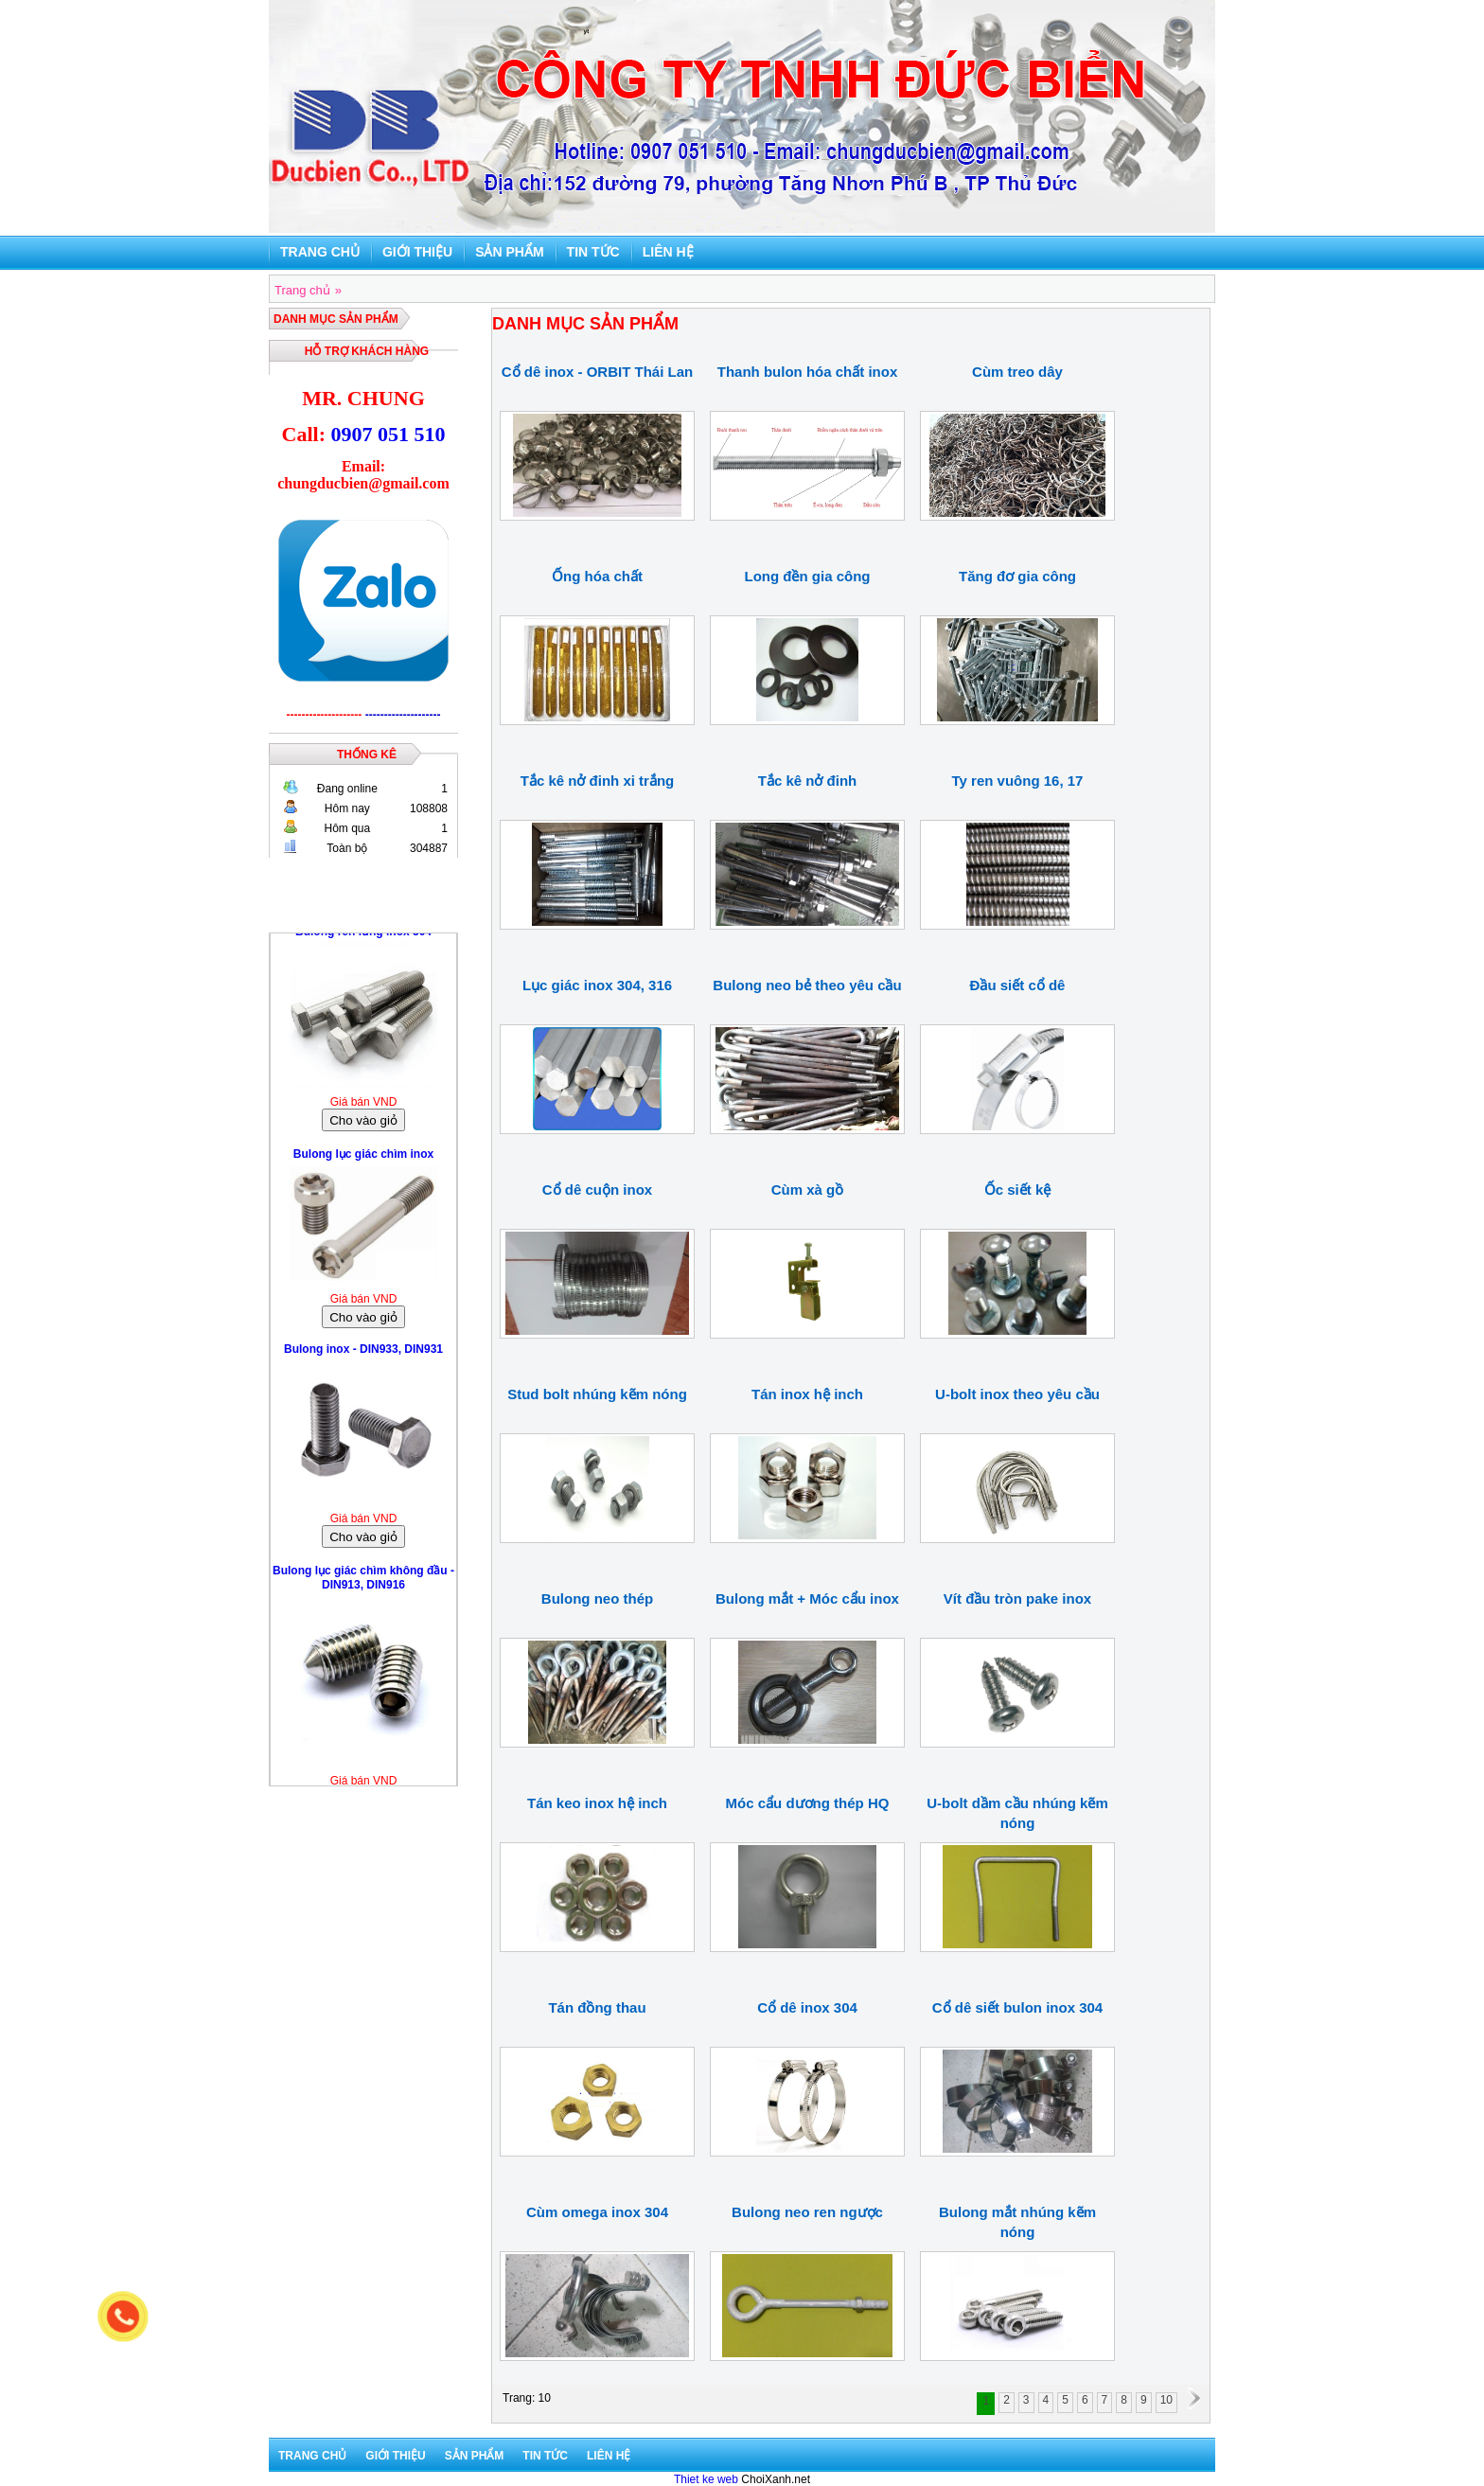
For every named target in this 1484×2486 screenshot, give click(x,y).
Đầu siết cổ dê (1018, 985)
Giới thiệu (417, 251)
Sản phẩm (509, 251)
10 (1166, 2399)
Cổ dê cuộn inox (597, 1189)
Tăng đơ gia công (1017, 576)
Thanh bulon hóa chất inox (807, 372)
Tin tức (593, 251)
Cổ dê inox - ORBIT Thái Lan (597, 372)
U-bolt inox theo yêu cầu (1017, 1394)
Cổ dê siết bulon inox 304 (1017, 2007)
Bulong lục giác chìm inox (363, 1159)
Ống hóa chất (597, 576)
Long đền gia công (808, 576)
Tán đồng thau (596, 2007)
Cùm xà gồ (807, 1189)
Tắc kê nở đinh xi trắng (598, 780)
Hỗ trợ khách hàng (367, 351)
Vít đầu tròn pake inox (1017, 1598)
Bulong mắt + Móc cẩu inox (807, 1598)
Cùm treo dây (1017, 372)
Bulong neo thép (597, 1598)
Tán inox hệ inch (807, 1394)
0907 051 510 (387, 434)
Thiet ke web (706, 2479)
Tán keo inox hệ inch (597, 1803)
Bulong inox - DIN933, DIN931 (363, 1354)
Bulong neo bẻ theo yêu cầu (807, 985)
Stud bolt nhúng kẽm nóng (597, 1394)
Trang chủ (320, 251)
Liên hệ (668, 251)
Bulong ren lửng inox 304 (363, 937)
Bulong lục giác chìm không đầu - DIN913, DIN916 (363, 1583)
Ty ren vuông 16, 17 (1018, 780)
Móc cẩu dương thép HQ (808, 1803)
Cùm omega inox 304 (597, 2212)
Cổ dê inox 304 (807, 2007)
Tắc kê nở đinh (807, 780)
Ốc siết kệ (1017, 1189)
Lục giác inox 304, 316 (597, 985)
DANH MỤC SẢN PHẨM (336, 319)
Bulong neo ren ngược (807, 2212)
